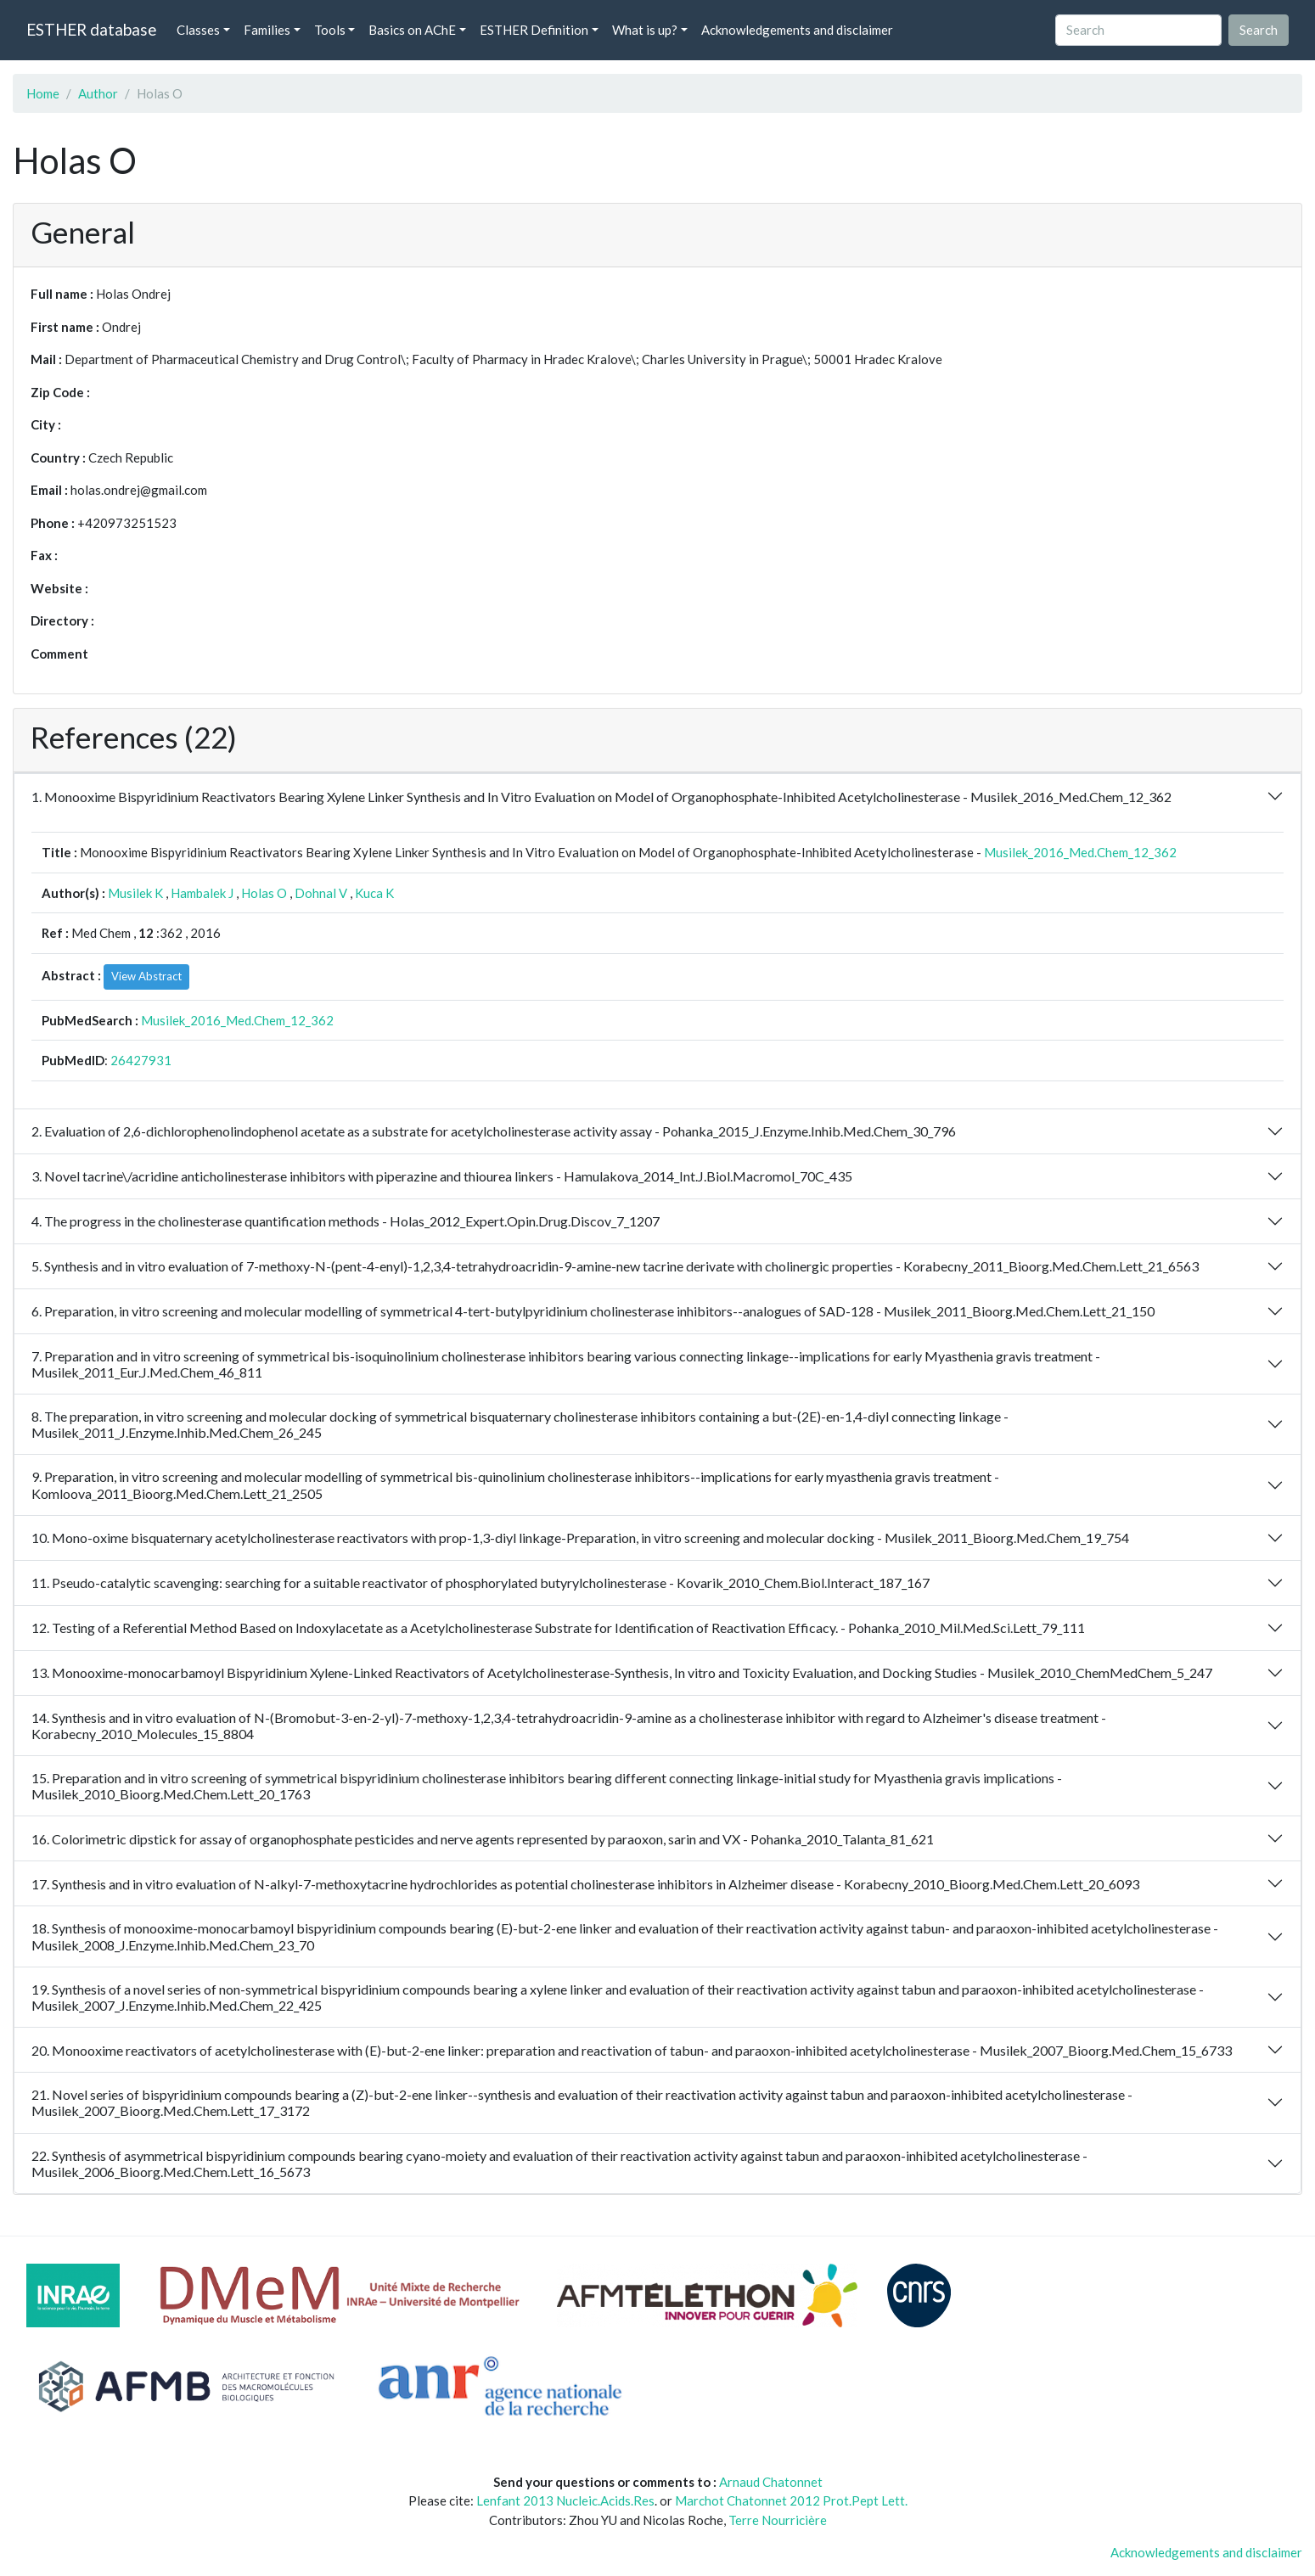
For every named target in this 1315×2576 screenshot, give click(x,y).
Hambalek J (202, 893)
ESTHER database (91, 29)
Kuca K (374, 893)
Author (98, 93)
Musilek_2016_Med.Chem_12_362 (1080, 852)
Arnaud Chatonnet (771, 2481)
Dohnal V (321, 893)
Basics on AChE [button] (412, 29)
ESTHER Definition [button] (534, 29)
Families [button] (267, 29)
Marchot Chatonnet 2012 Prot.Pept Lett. (791, 2500)
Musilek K (135, 893)
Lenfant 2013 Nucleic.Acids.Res (565, 2500)
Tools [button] (330, 29)
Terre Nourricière (777, 2520)
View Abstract (146, 976)
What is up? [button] (644, 29)
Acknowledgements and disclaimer (797, 29)
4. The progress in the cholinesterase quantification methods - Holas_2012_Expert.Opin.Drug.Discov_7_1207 (345, 1221)
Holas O (264, 893)
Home (42, 93)
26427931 (140, 1060)
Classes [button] (198, 29)
